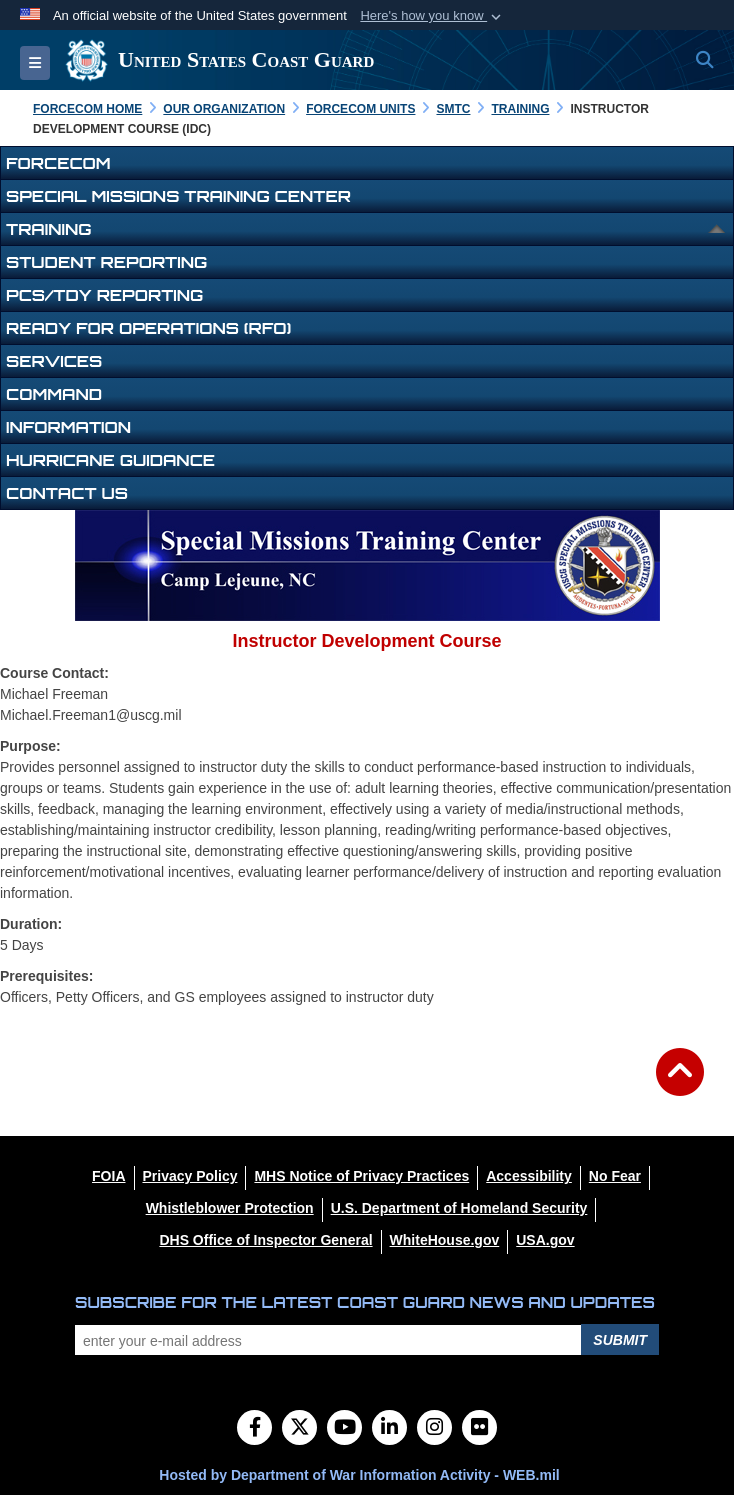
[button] (432, 16)
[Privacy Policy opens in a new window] (190, 1176)
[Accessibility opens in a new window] (529, 1176)
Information (68, 427)
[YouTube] (344, 1429)
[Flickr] (479, 1429)
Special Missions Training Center (178, 196)
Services (54, 361)
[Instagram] (434, 1429)
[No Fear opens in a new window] (615, 1176)
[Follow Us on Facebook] (254, 1429)
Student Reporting (106, 262)
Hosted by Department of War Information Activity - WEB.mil (359, 1475)
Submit (620, 1340)
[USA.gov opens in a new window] (545, 1240)
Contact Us (67, 493)
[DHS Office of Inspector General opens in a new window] (265, 1240)
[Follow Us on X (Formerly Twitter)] (299, 1429)
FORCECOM (58, 163)
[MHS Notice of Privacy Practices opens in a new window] (361, 1176)
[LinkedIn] (389, 1429)
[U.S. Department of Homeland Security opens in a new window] (459, 1208)
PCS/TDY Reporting (104, 295)
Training (48, 229)
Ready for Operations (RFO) (148, 328)
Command (54, 394)
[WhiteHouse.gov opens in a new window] (445, 1240)
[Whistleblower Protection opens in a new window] (230, 1208)
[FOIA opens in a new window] (108, 1176)
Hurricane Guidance (110, 460)
